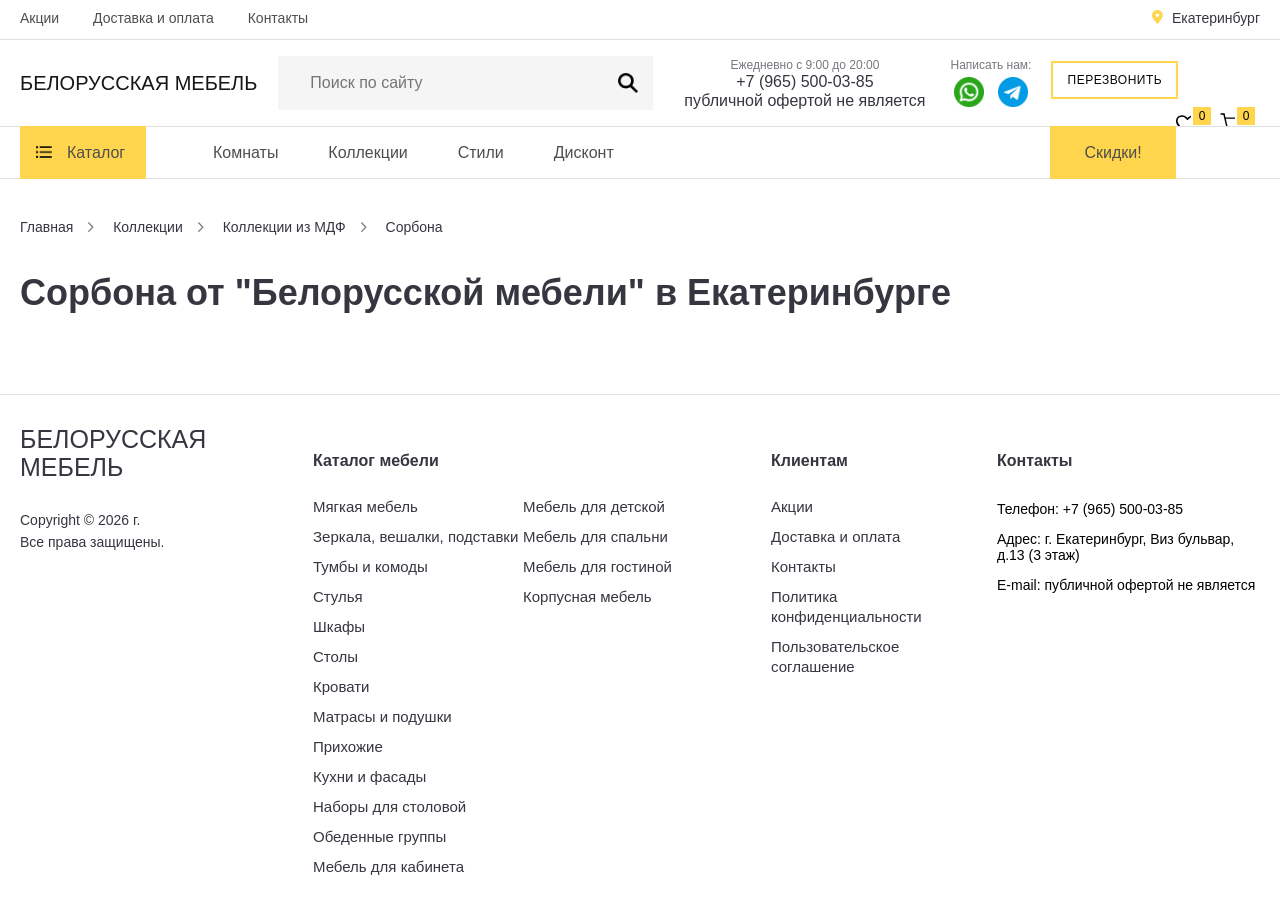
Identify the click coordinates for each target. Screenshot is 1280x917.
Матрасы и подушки (382, 716)
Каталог (96, 152)
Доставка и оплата (153, 18)
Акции (39, 18)
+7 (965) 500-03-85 (804, 81)
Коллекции (367, 152)
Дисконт (584, 152)
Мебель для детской (594, 506)
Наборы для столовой (389, 806)
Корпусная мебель (587, 596)
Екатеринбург (1216, 18)
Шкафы (339, 626)
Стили (481, 152)
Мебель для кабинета (388, 866)
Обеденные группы (379, 836)
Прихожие (348, 746)
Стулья (338, 596)
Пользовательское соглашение (835, 656)
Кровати (341, 686)
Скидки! (1113, 152)
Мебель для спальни (595, 536)
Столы (335, 656)
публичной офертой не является (804, 100)
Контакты (278, 18)
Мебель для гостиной (597, 566)
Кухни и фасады (369, 776)
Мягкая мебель (365, 506)
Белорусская (138, 83)
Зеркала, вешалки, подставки (415, 536)
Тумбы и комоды (370, 566)
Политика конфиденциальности (846, 606)
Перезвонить (1115, 80)
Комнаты (245, 152)
